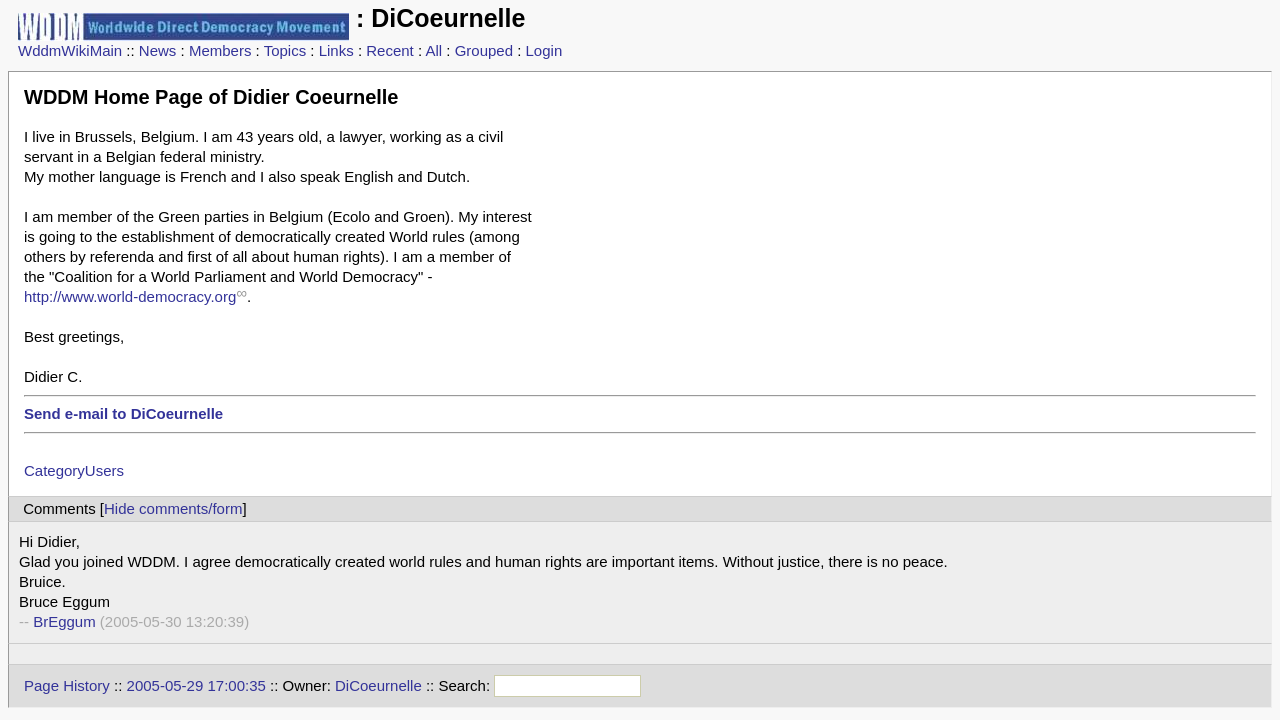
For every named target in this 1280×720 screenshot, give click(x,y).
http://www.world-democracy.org (130, 296)
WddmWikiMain (70, 50)
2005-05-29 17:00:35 (196, 685)
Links (336, 50)
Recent (390, 50)
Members (220, 50)
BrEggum (64, 621)
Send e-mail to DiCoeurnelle (123, 413)
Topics (285, 50)
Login (544, 50)
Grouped (484, 50)
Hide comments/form (173, 508)
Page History (67, 685)
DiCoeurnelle (378, 685)
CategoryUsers (74, 470)
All (433, 50)
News (158, 50)
